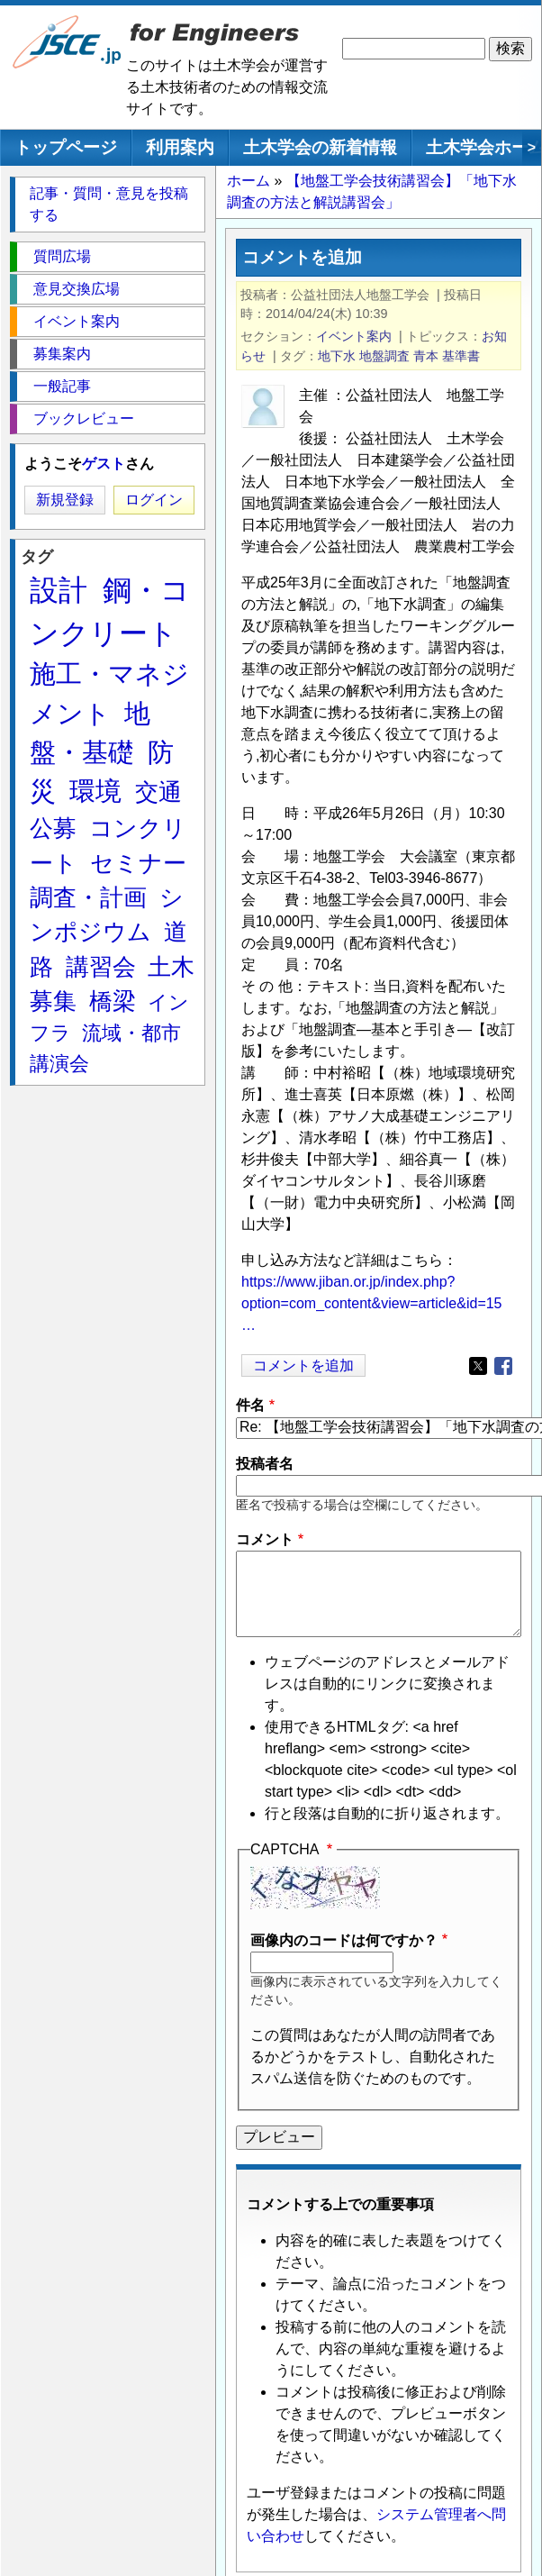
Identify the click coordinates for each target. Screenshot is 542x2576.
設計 (58, 590)
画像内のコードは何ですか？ (344, 1940)
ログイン (154, 499)
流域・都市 (131, 1033)
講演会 (59, 1063)
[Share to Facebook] (503, 1366)
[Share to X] (478, 1366)
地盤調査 (384, 356)
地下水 (337, 356)
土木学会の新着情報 (320, 147)
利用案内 (180, 147)
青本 (425, 356)
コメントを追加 (303, 1365)
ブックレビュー (83, 418)
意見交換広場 (76, 288)
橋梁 (112, 1001)
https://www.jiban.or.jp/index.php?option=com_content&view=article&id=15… (371, 1303)
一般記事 (62, 386)
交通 (158, 792)
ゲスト (103, 463)
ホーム (248, 180)
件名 (250, 1405)
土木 (171, 966)
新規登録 (65, 499)
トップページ (65, 147)
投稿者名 (265, 1463)
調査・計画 (88, 897)
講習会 (101, 966)
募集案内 (62, 353)
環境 (95, 791)
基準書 (461, 356)
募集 (53, 1001)
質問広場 (62, 256)
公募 (53, 828)
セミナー (138, 863)
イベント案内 (354, 336)
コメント (265, 1539)
